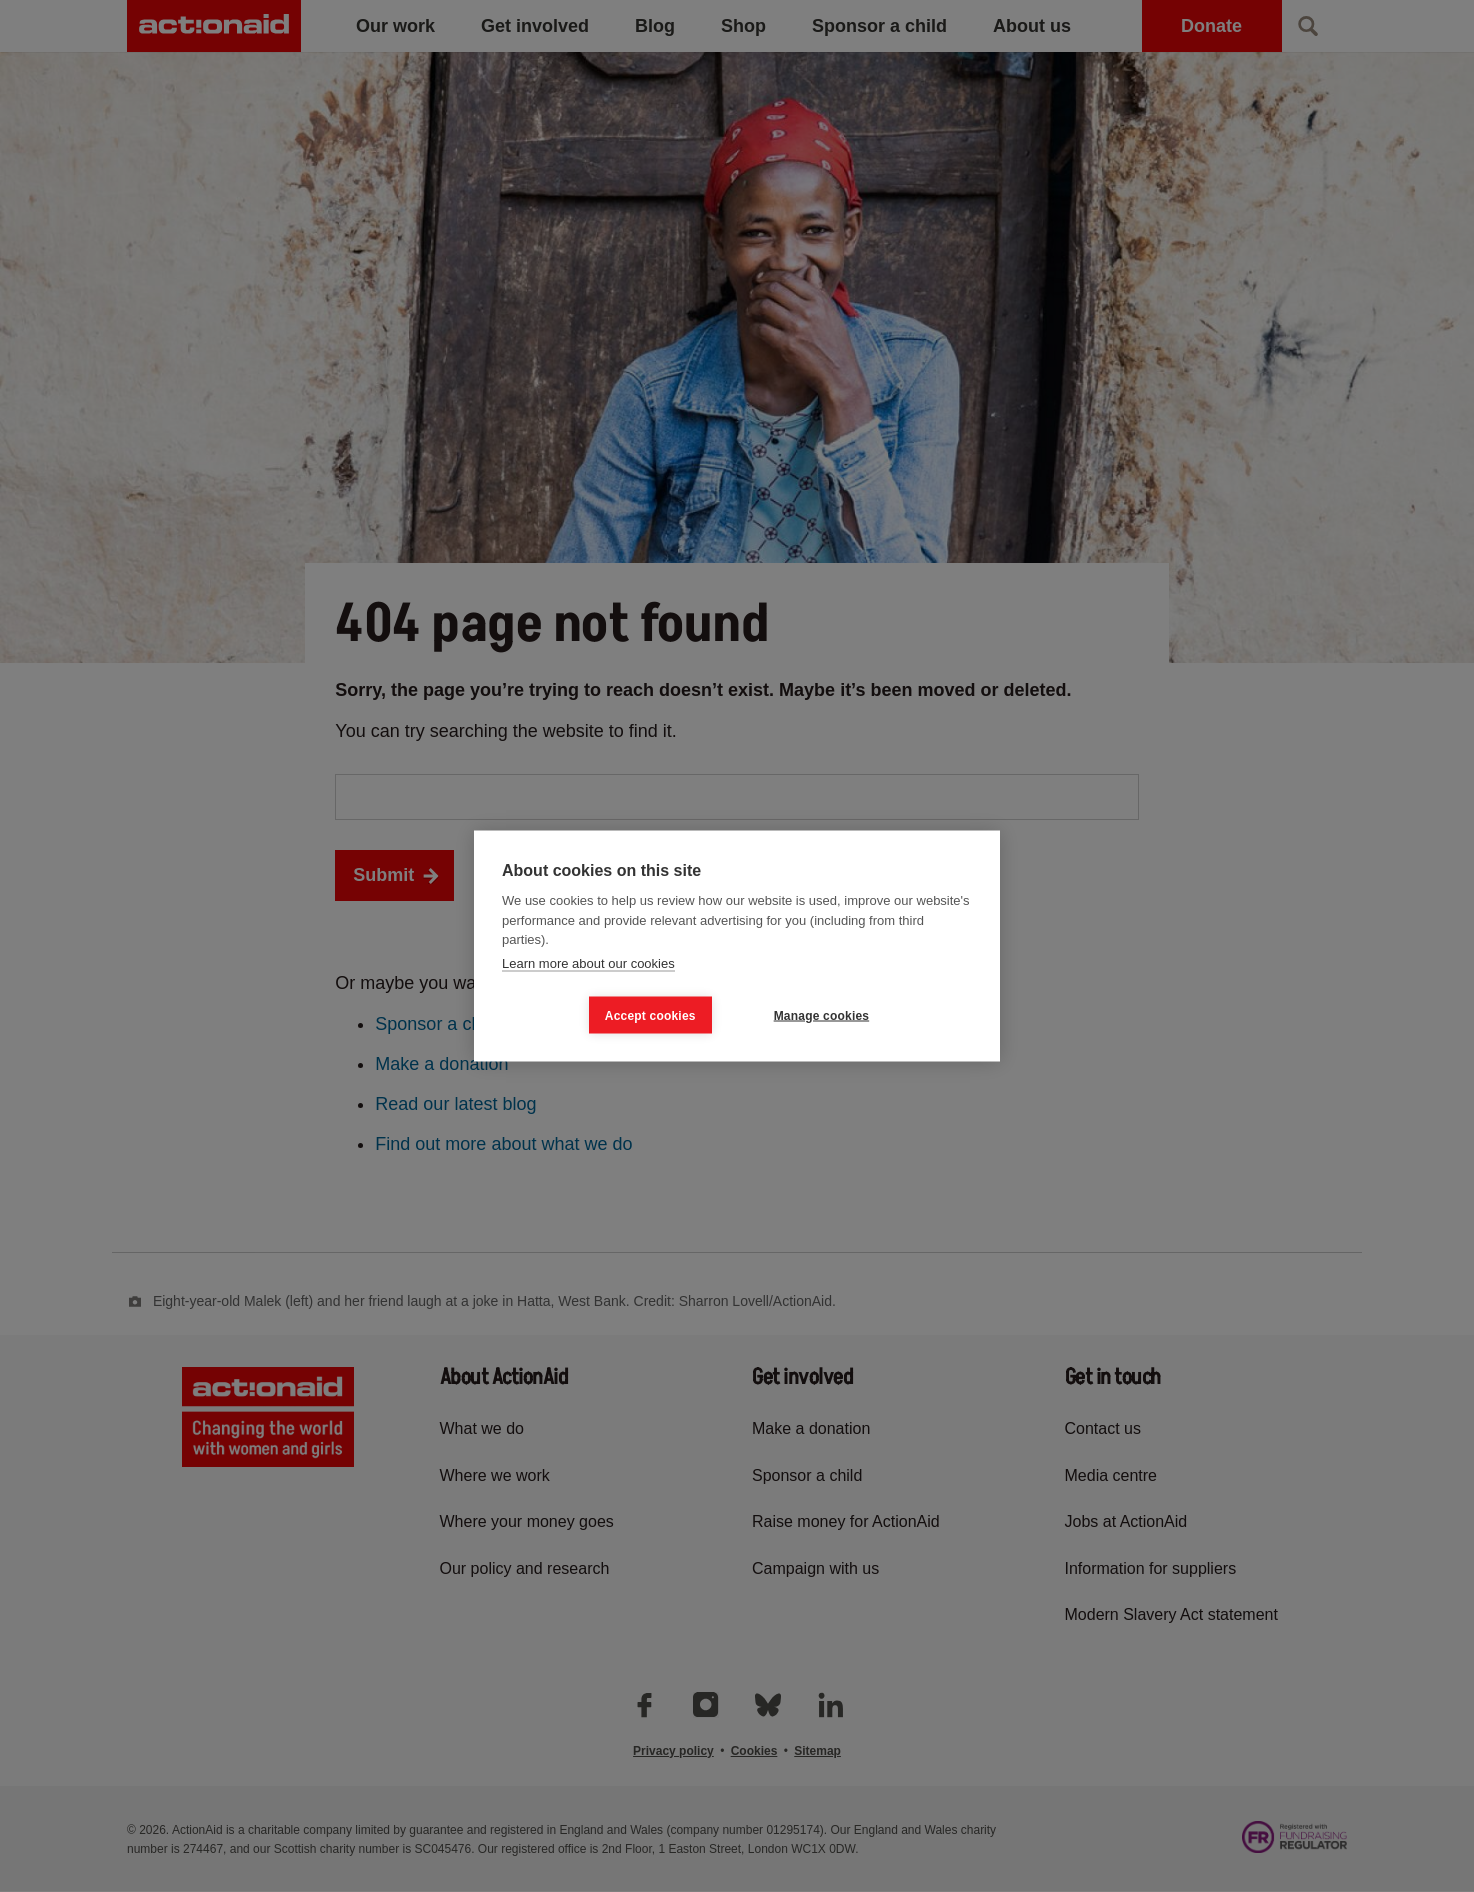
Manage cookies (822, 1015)
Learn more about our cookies (588, 962)
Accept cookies (650, 1015)
